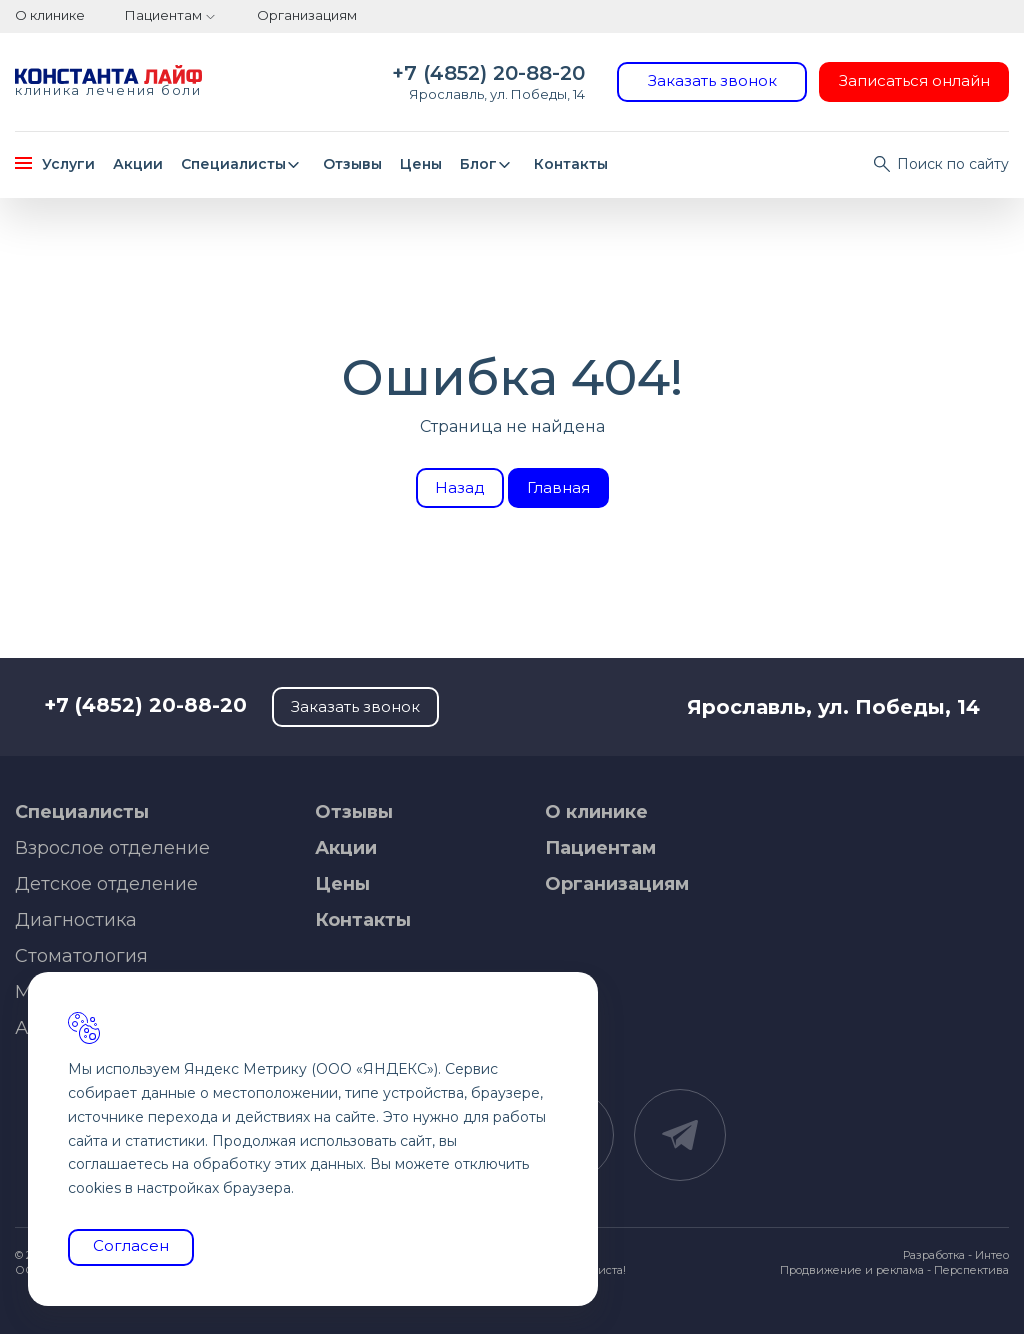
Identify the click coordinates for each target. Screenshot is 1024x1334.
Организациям (307, 15)
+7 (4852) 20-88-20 (488, 73)
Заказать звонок (712, 80)
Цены (421, 164)
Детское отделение (106, 884)
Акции (138, 164)
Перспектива (971, 1270)
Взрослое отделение (112, 848)
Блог (488, 164)
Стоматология (81, 956)
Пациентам (163, 15)
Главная (558, 487)
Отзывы (352, 164)
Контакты (571, 164)
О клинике (50, 15)
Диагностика (76, 920)
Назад (460, 487)
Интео (992, 1255)
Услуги (55, 164)
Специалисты (243, 164)
